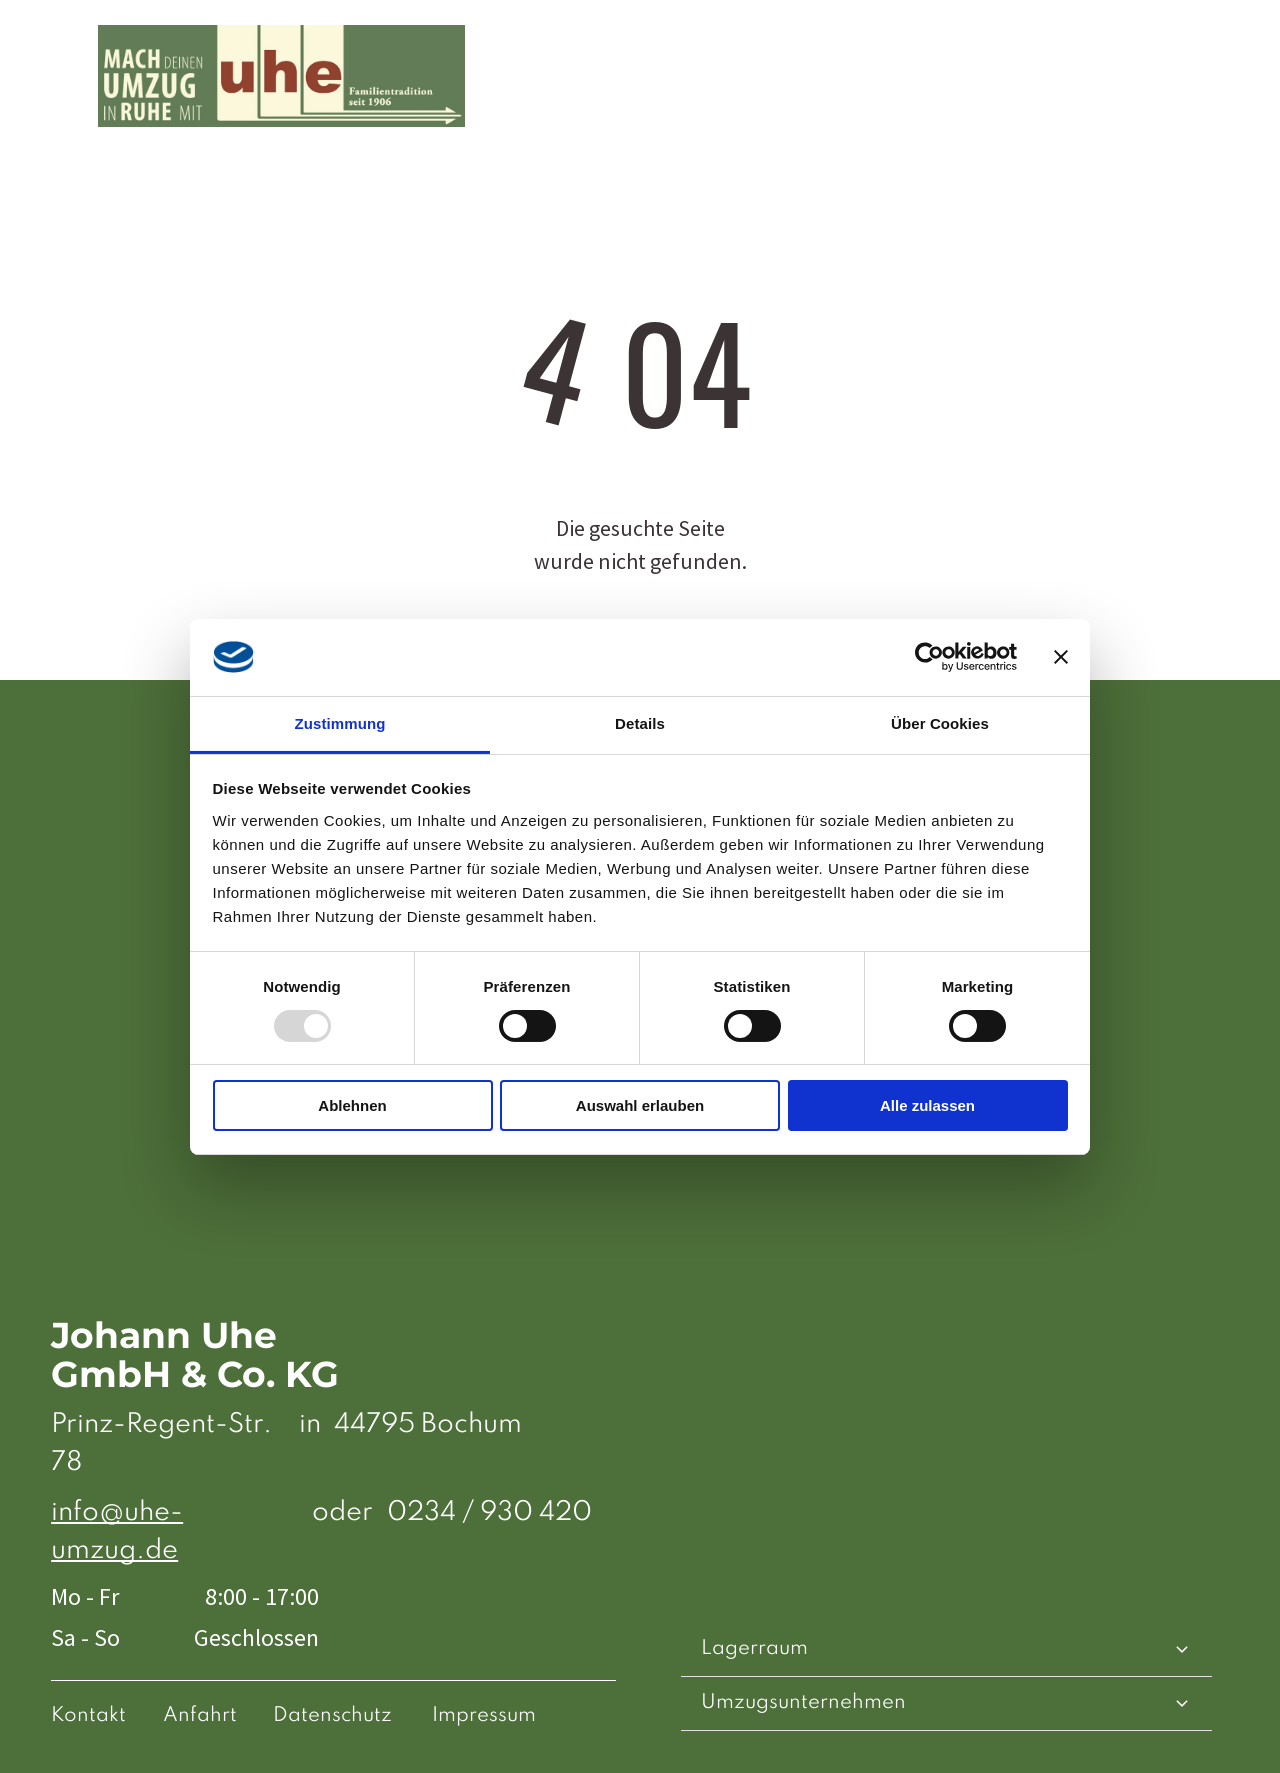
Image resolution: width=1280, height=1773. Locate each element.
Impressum (484, 1716)
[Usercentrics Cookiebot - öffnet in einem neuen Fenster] (929, 657)
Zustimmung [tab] (340, 722)
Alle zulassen (927, 1105)
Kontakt (88, 1716)
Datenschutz (332, 1716)
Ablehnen (352, 1105)
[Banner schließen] (1061, 657)
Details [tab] (640, 722)
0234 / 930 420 (489, 1512)
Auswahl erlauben (640, 1105)
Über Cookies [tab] (940, 722)
